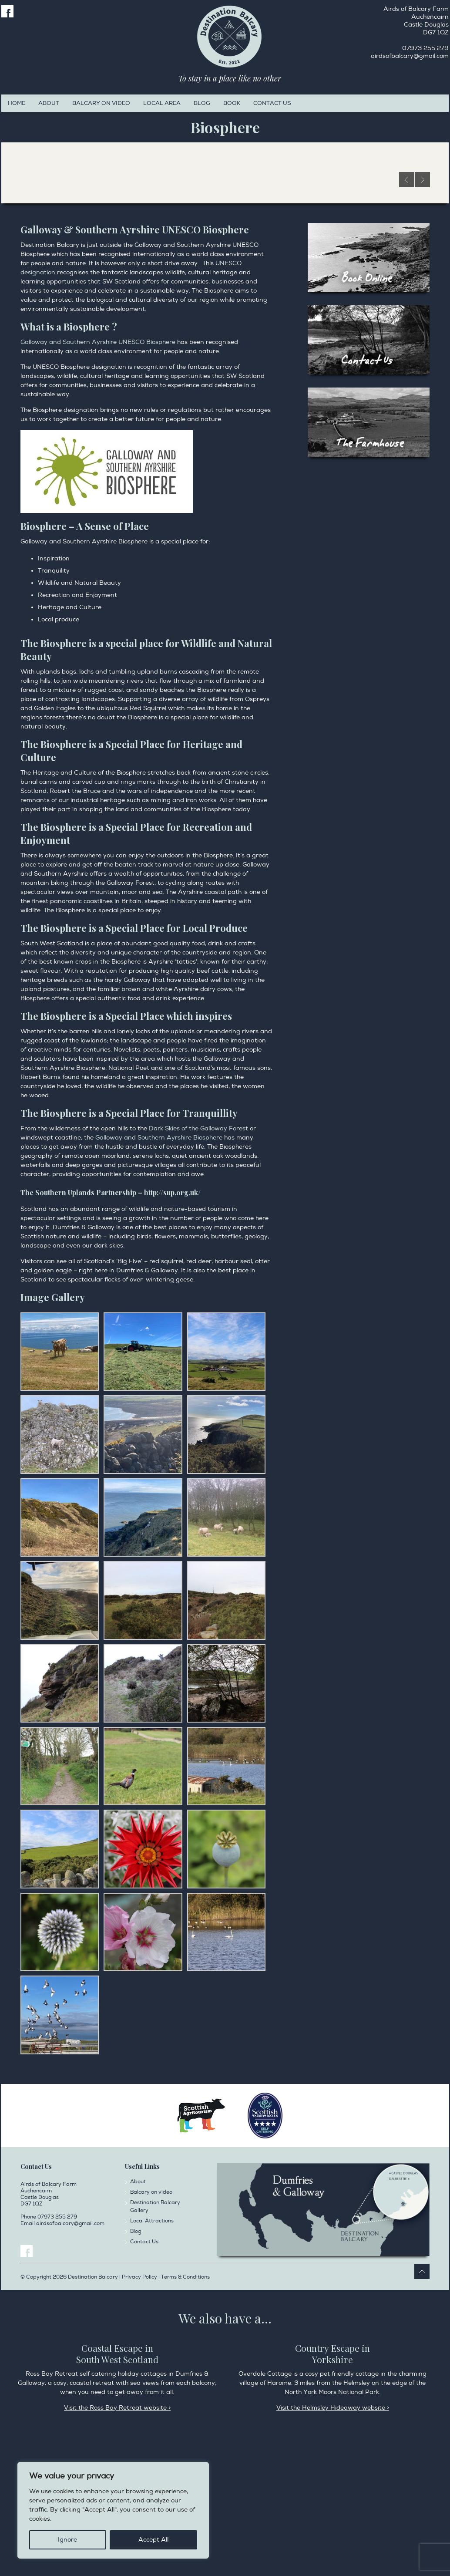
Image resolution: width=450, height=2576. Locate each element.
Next (422, 310)
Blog (202, 103)
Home (16, 103)
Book (231, 103)
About (48, 103)
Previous (406, 310)
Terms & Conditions (185, 2408)
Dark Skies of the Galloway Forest (198, 1259)
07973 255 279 (425, 48)
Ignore (67, 2539)
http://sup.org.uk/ (172, 1323)
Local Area (162, 103)
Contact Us (272, 103)
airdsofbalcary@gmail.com (410, 56)
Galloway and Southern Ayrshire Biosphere (158, 1268)
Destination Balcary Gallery (155, 2337)
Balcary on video (101, 103)
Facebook (7, 11)
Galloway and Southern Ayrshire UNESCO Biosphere (97, 473)
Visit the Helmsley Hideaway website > (332, 2538)
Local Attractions (152, 2352)
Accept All (153, 2539)
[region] (113, 2510)
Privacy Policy (74, 2518)
